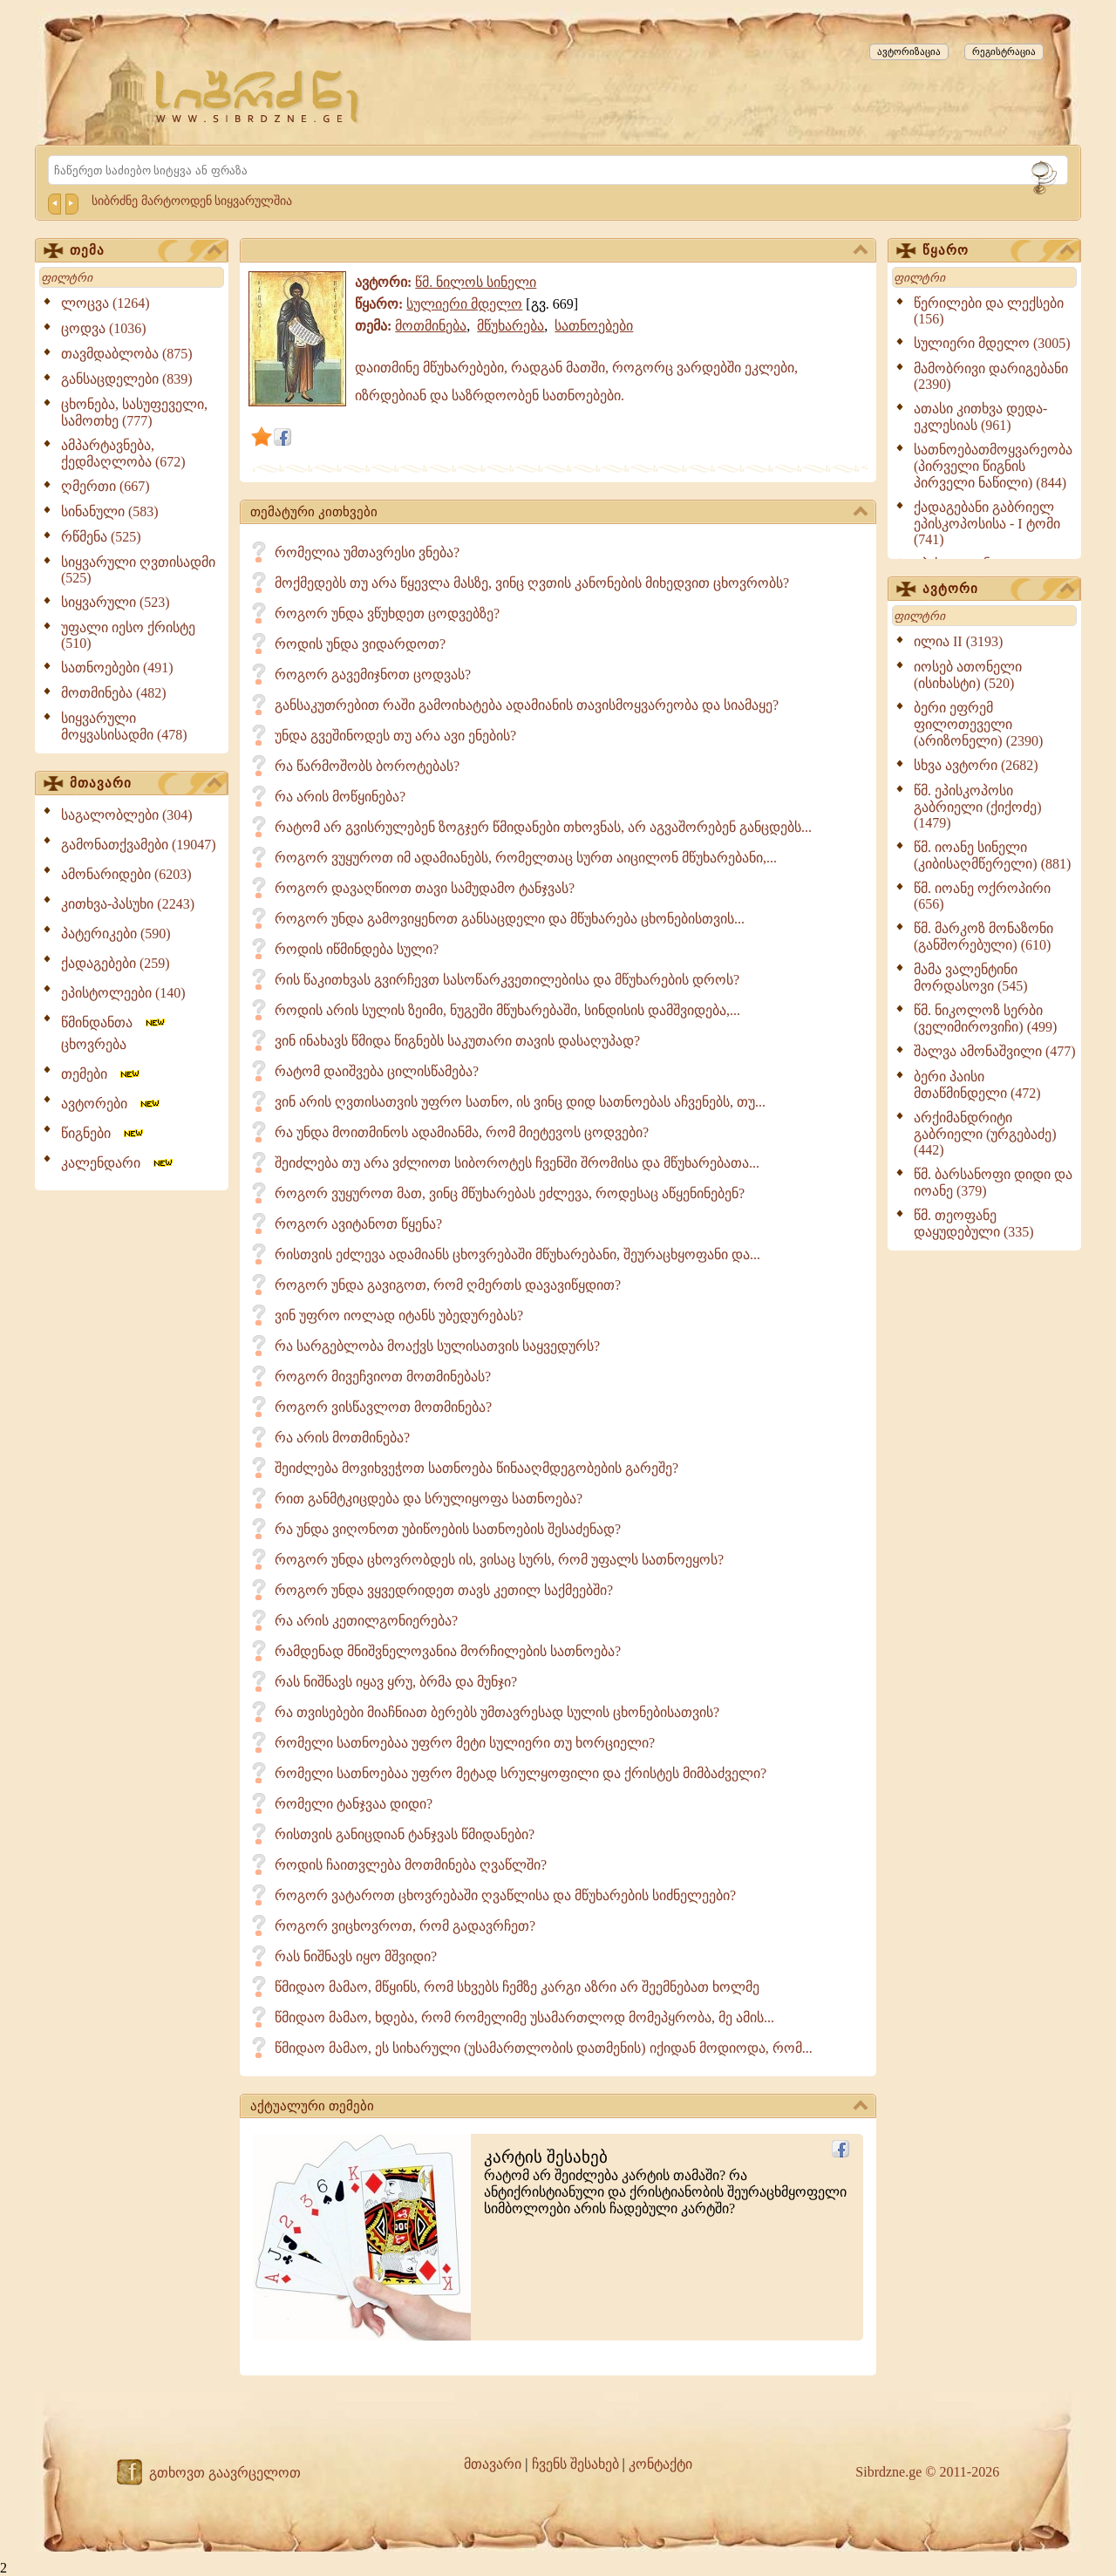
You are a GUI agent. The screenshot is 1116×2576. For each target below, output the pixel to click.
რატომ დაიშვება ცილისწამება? (377, 1071)
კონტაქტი (660, 2464)
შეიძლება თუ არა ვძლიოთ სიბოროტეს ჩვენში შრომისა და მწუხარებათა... (517, 1162)
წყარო (998, 251)
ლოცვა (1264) (105, 303)
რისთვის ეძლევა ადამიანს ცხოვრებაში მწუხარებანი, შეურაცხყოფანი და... (517, 1254)
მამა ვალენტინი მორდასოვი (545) (971, 977)
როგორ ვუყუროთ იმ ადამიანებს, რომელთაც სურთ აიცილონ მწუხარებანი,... (526, 857)
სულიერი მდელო (464, 303)
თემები (101, 1074)
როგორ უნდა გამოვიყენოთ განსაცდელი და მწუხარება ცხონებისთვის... (510, 918)
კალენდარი (118, 1162)
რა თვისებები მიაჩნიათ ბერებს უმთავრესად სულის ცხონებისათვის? (497, 1712)
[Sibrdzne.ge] (258, 96)
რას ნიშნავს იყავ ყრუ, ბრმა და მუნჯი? (396, 1681)
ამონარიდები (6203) (126, 874)
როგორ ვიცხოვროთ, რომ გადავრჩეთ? (405, 1925)
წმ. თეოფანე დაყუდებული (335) (974, 1223)
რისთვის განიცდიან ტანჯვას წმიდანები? (404, 1834)
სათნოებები (594, 325)
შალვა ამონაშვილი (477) (995, 1051)
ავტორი (998, 589)
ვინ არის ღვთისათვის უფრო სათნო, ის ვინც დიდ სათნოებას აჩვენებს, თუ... (520, 1101)
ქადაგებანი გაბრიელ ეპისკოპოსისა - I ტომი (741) (987, 523)
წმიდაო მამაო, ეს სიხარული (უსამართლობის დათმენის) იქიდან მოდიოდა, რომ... (544, 2048)
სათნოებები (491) (117, 667)
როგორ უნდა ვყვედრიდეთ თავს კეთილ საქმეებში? (444, 1590)
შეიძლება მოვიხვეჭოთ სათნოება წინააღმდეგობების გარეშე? (476, 1468)
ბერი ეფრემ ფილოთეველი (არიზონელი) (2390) (978, 724)
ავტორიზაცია (909, 51)
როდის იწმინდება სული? (357, 949)
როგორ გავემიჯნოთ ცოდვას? (373, 674)
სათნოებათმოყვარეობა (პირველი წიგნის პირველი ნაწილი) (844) (993, 466)
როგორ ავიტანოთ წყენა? (358, 1223)
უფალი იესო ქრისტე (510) (128, 635)
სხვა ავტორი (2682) (976, 765)
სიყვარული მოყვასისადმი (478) (124, 726)
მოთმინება (430, 325)
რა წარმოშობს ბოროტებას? (367, 766)
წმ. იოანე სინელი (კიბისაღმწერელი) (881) (992, 855)
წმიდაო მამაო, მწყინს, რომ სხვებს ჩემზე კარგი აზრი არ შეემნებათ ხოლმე (517, 1987)
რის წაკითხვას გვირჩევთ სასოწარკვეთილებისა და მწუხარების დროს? (507, 979)
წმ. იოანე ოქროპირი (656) (982, 896)
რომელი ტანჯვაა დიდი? (353, 1803)
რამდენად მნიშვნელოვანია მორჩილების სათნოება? (448, 1651)
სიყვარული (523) (115, 602)
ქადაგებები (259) (115, 963)
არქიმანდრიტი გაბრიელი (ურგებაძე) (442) (985, 1133)
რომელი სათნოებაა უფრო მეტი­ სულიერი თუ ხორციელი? (465, 1742)
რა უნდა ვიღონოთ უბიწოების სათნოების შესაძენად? (448, 1529)
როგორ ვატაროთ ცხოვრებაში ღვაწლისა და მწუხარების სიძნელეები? (505, 1895)
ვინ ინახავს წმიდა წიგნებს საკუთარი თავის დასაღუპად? (457, 1040)
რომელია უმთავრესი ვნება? (367, 552)
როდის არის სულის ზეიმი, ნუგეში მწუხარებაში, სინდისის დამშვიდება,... (507, 1010)
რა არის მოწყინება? (340, 796)
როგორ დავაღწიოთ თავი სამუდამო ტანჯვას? (425, 888)
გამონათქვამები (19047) (138, 844)
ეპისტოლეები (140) (123, 992)
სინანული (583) (110, 511)
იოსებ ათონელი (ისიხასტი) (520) (968, 675)
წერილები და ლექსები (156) (989, 311)
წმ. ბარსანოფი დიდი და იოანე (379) (993, 1182)
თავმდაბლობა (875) (127, 353)
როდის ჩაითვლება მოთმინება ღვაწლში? (411, 1864)
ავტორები (111, 1103)
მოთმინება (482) (114, 692)
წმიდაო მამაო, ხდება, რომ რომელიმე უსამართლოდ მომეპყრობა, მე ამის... (524, 2017)
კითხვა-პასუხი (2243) (127, 903)
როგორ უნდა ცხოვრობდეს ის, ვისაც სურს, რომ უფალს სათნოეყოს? (499, 1559)
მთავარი (145, 784)
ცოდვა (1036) (103, 328)
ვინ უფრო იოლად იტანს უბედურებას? (399, 1315)
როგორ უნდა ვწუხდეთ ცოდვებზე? (387, 613)
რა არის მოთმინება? (342, 1437)
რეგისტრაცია (1004, 51)
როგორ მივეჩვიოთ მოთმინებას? (383, 1376)
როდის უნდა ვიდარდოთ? (360, 644)
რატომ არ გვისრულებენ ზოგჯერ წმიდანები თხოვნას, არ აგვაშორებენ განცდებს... (543, 827)
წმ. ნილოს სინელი (475, 282)
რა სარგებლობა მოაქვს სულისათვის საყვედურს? (437, 1346)
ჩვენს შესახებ (575, 2464)
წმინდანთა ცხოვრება (114, 1033)
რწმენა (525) (101, 536)
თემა (145, 251)
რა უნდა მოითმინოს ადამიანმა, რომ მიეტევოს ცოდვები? (462, 1132)
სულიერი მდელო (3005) (992, 343)
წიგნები (103, 1133)
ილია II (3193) (958, 641)
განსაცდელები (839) (127, 378)
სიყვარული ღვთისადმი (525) (138, 570)
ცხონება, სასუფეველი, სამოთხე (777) (134, 412)
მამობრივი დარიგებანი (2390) (991, 376)
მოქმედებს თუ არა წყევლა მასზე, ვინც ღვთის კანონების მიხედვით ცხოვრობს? (532, 583)
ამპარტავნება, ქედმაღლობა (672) (123, 453)
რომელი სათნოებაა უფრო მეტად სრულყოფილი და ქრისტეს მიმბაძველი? (520, 1773)
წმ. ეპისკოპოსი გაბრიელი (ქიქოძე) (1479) (978, 806)
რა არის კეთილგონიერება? (366, 1620)
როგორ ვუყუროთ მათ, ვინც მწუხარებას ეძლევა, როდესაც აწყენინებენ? (510, 1193)
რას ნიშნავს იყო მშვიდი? (356, 1956)
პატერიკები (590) (116, 933)
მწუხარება (510, 325)
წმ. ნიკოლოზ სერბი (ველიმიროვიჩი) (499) (985, 1018)
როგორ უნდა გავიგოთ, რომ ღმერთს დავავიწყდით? (448, 1285)
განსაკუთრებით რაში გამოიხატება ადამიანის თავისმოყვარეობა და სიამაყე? (527, 705)
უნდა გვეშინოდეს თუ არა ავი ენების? (395, 735)
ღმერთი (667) (105, 486)
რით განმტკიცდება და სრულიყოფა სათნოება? (428, 1498)
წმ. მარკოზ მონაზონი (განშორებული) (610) (983, 936)
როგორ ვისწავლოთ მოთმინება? (383, 1407)
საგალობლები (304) (127, 815)
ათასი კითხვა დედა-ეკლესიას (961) (980, 417)
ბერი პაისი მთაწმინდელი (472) (977, 1085)
